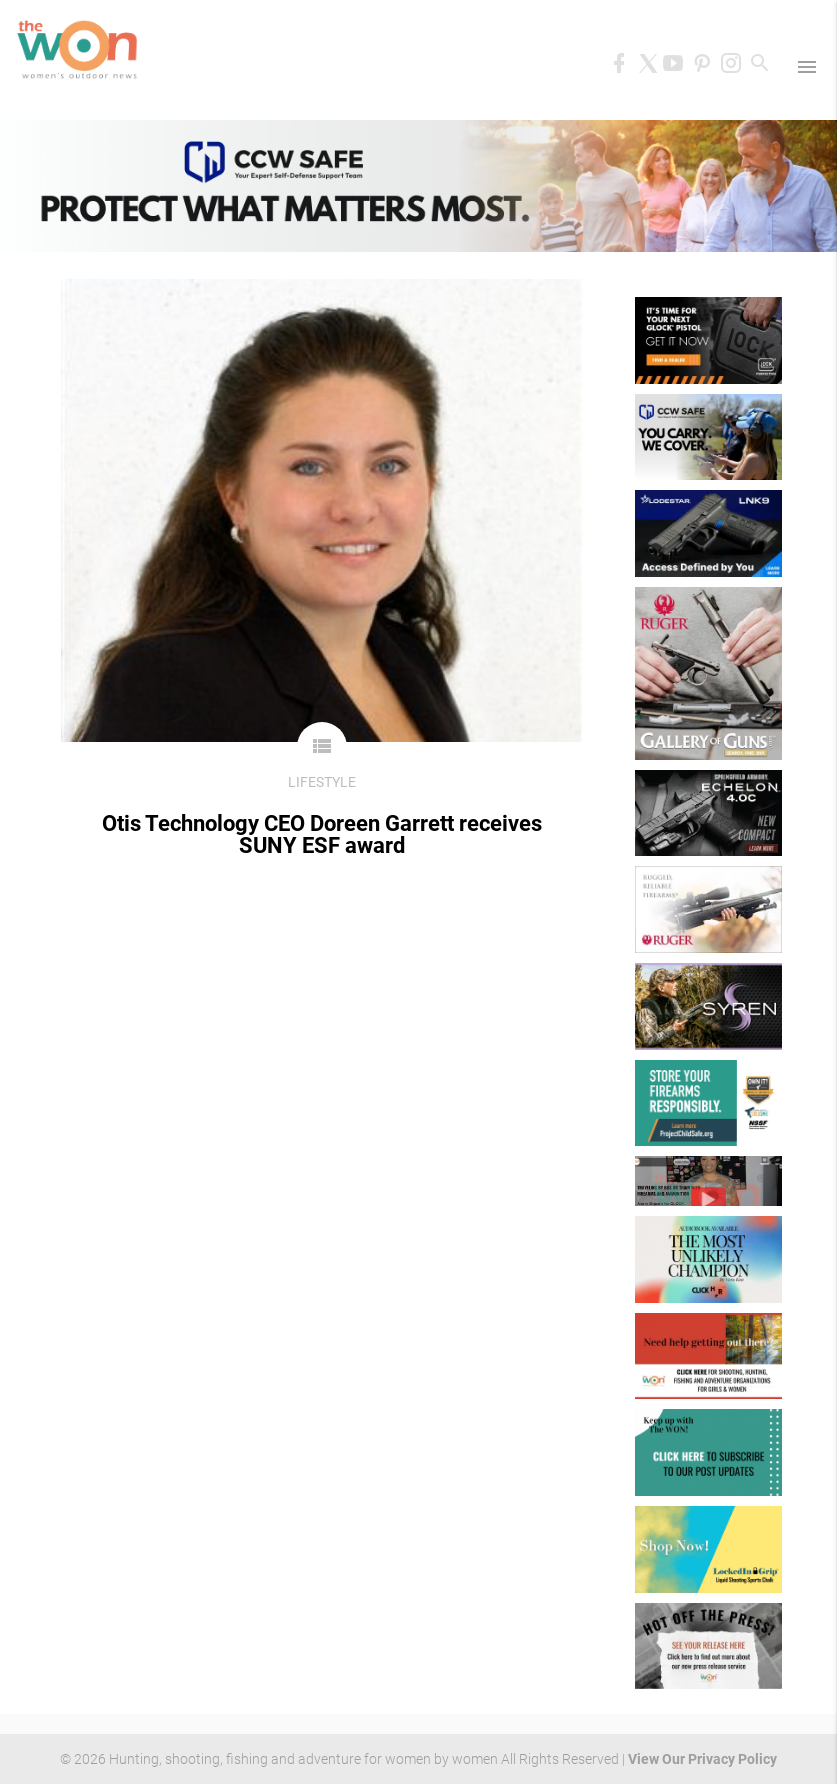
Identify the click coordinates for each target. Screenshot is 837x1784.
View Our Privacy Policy (702, 1759)
